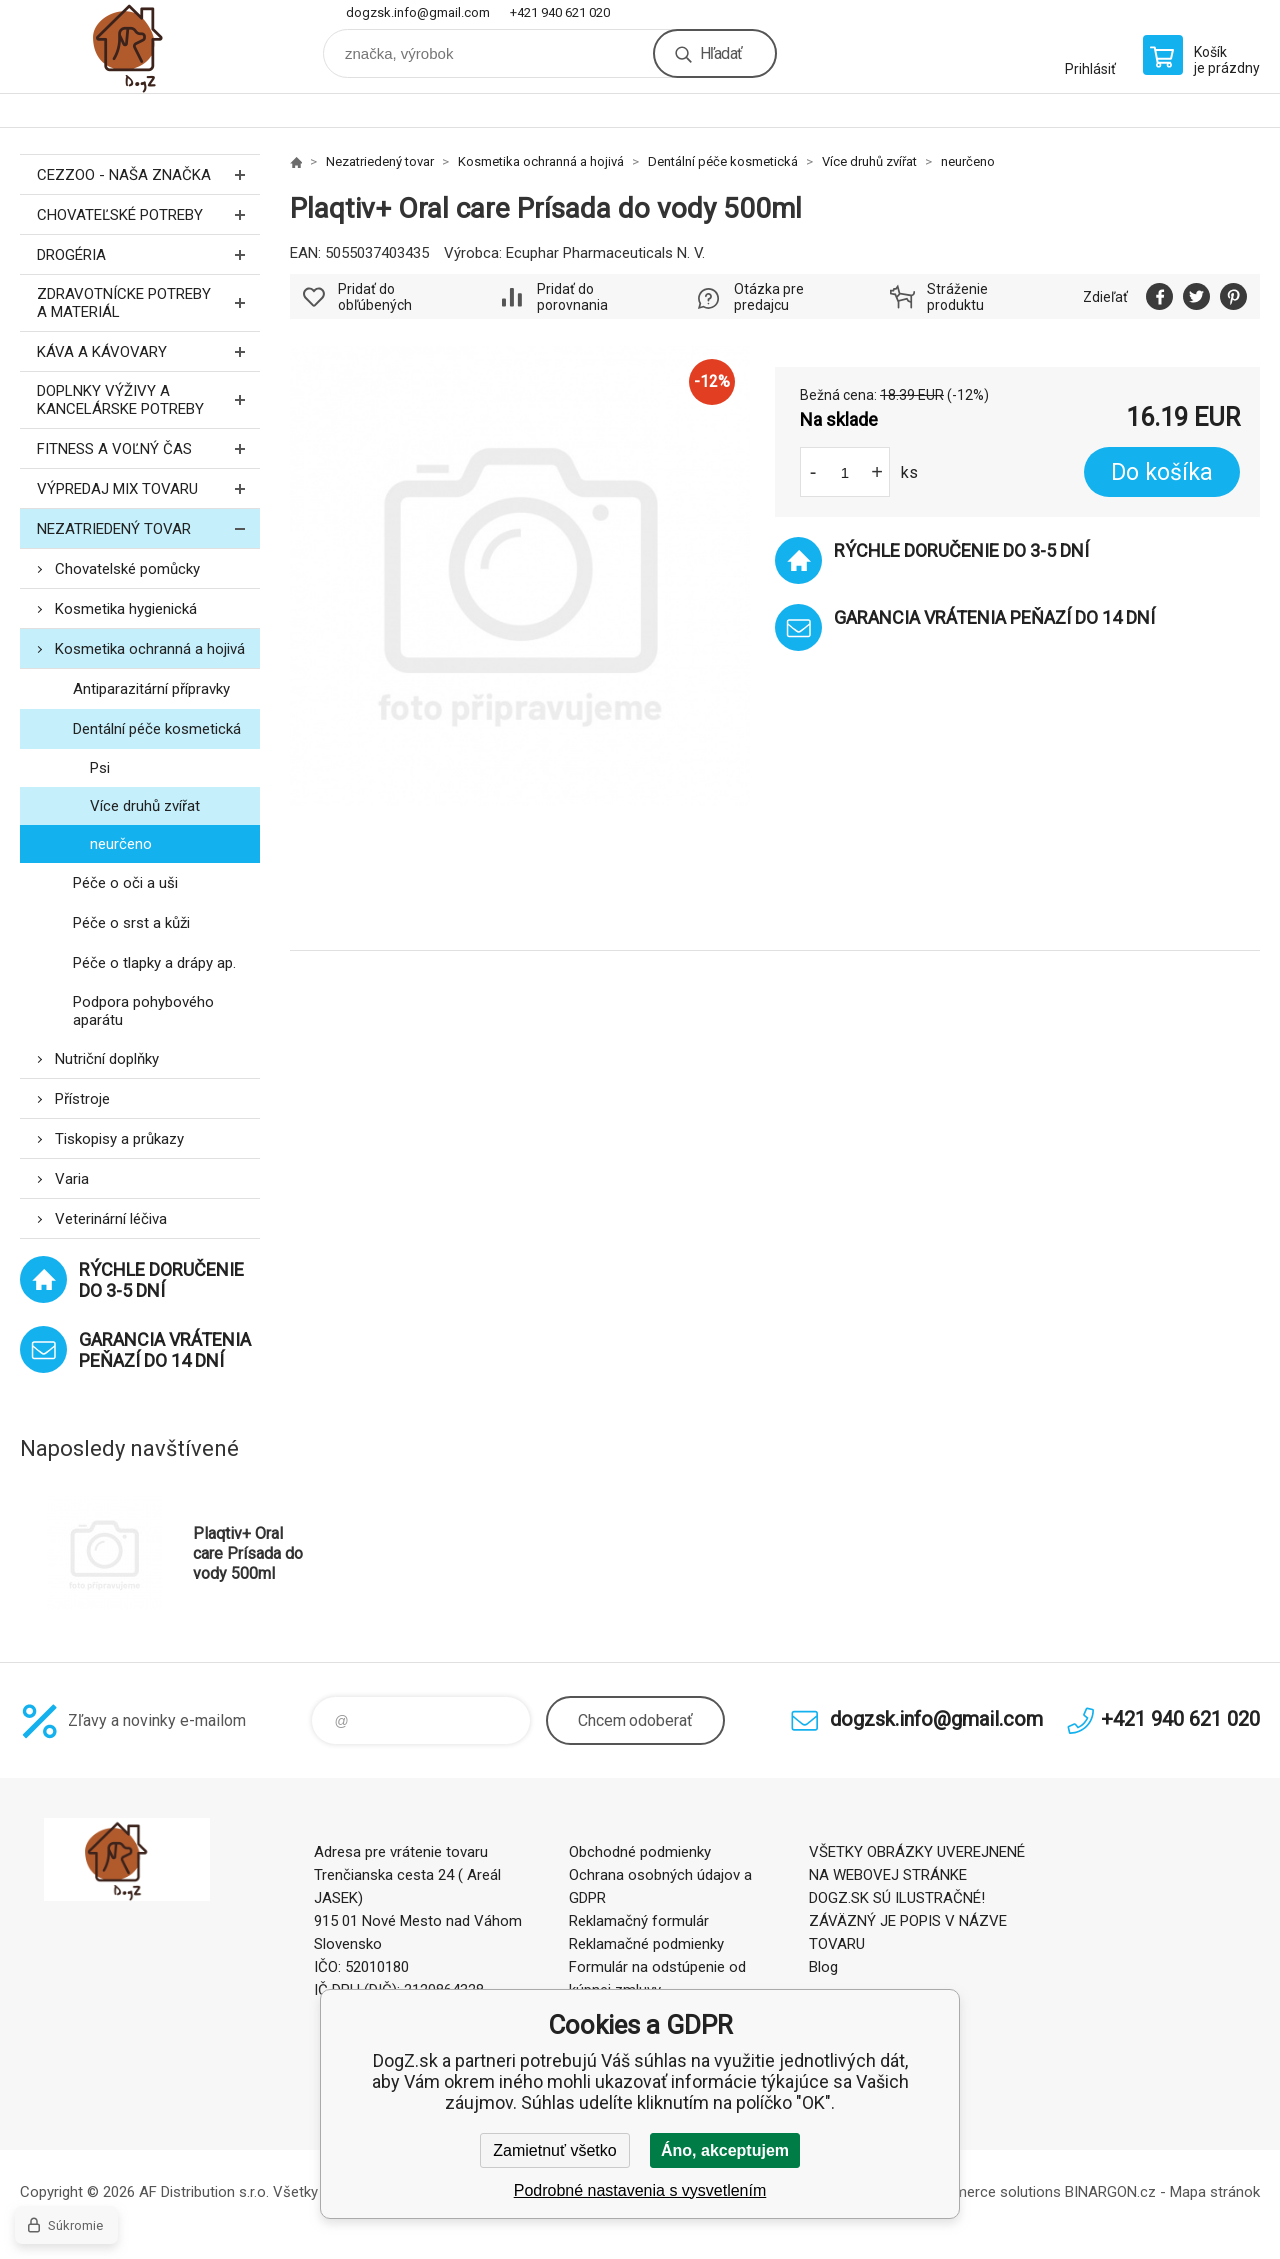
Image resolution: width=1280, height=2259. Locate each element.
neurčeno (121, 844)
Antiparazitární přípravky (151, 689)
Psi (100, 768)
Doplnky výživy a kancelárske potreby (148, 400)
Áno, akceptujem (725, 2150)
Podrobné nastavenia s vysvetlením (640, 2190)
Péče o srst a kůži (131, 923)
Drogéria (148, 254)
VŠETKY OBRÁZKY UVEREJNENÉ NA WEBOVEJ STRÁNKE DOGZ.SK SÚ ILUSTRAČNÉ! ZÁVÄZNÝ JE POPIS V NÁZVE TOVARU (917, 1898)
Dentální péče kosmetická (157, 729)
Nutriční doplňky (107, 1059)
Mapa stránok (1215, 2192)
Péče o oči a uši (125, 883)
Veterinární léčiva (111, 1219)
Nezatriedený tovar (148, 528)
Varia (72, 1179)
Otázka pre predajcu (769, 297)
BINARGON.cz (1110, 2192)
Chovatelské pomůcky (127, 569)
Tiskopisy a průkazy (119, 1139)
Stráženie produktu (957, 297)
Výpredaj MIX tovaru (148, 488)
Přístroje (82, 1099)
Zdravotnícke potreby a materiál (148, 303)
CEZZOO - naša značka (148, 174)
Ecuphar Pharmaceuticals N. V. (605, 253)
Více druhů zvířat (145, 806)
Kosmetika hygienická (126, 609)
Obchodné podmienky (640, 1852)
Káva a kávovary (148, 351)
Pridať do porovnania (572, 297)
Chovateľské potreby (148, 214)
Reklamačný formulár (639, 1921)
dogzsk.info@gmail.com (418, 12)
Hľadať (721, 53)
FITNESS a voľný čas (148, 448)
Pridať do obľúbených (375, 297)
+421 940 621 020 (560, 12)
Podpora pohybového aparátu (143, 1011)
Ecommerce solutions (988, 2192)
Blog (823, 1967)
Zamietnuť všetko (554, 2150)
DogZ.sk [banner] (140, 46)
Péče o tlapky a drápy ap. (154, 963)
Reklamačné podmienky (646, 1944)
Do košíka (1162, 472)
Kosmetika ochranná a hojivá (150, 649)
